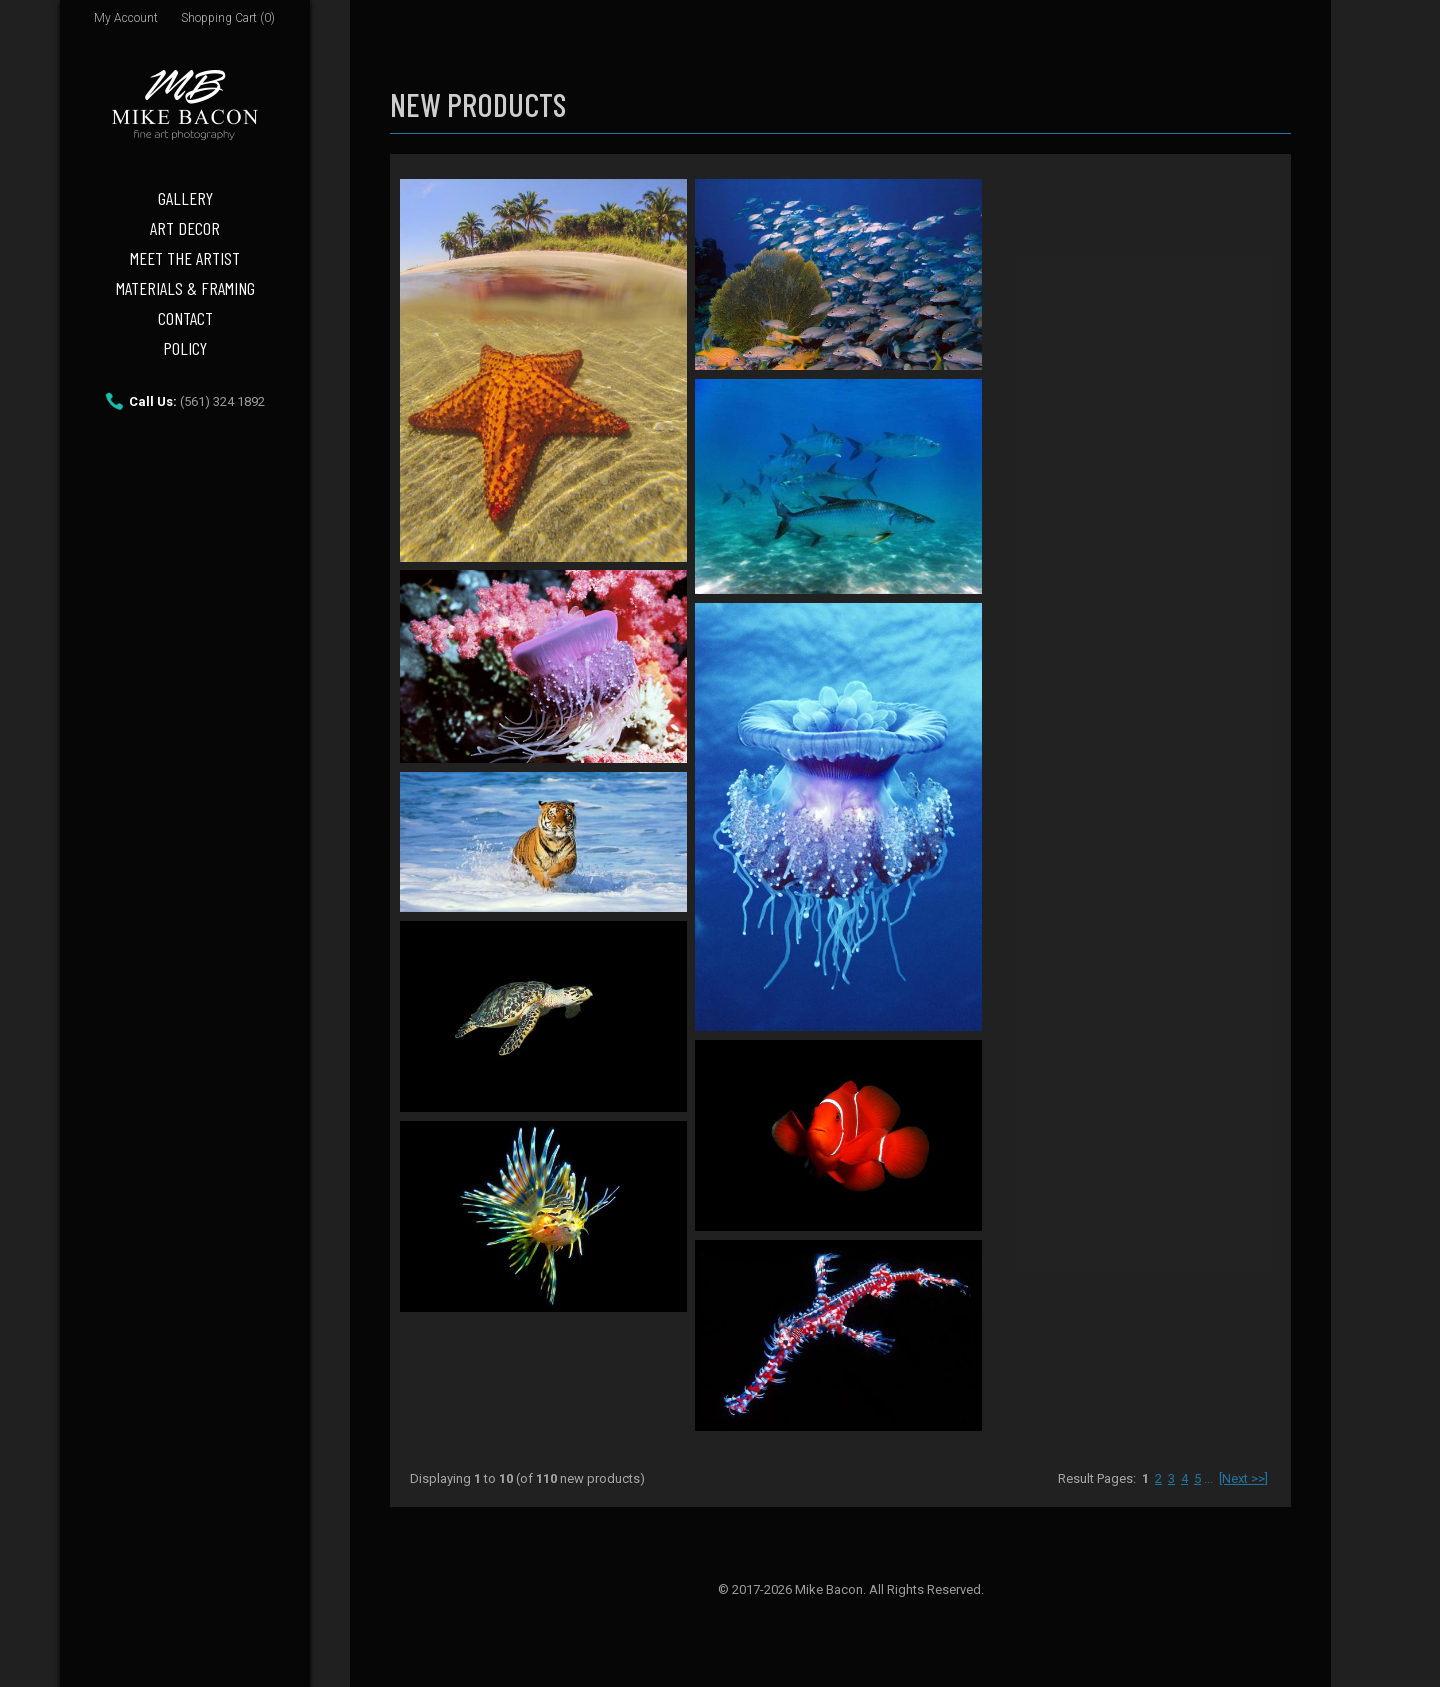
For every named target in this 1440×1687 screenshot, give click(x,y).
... (1208, 1478)
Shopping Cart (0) (228, 18)
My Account (126, 18)
